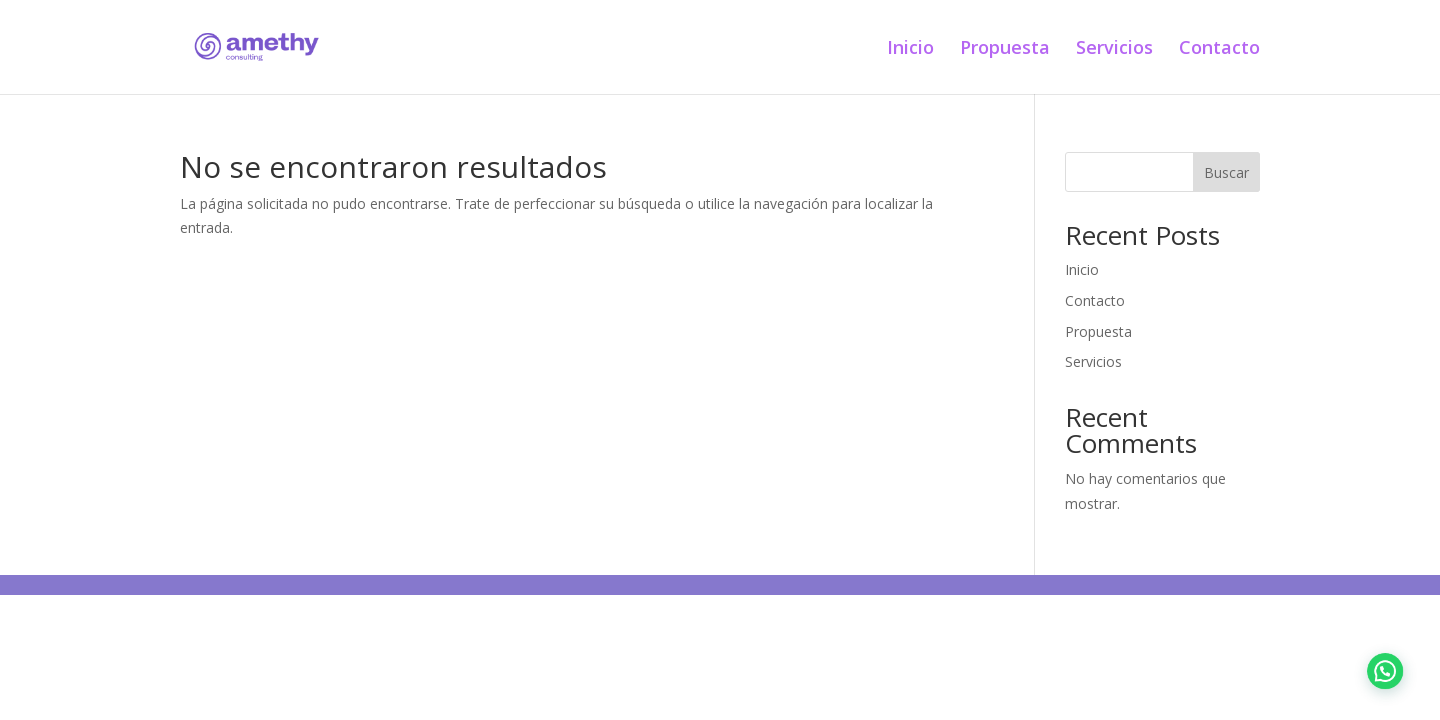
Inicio (910, 49)
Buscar (1226, 172)
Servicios (1114, 49)
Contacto (1219, 49)
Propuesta (1005, 49)
